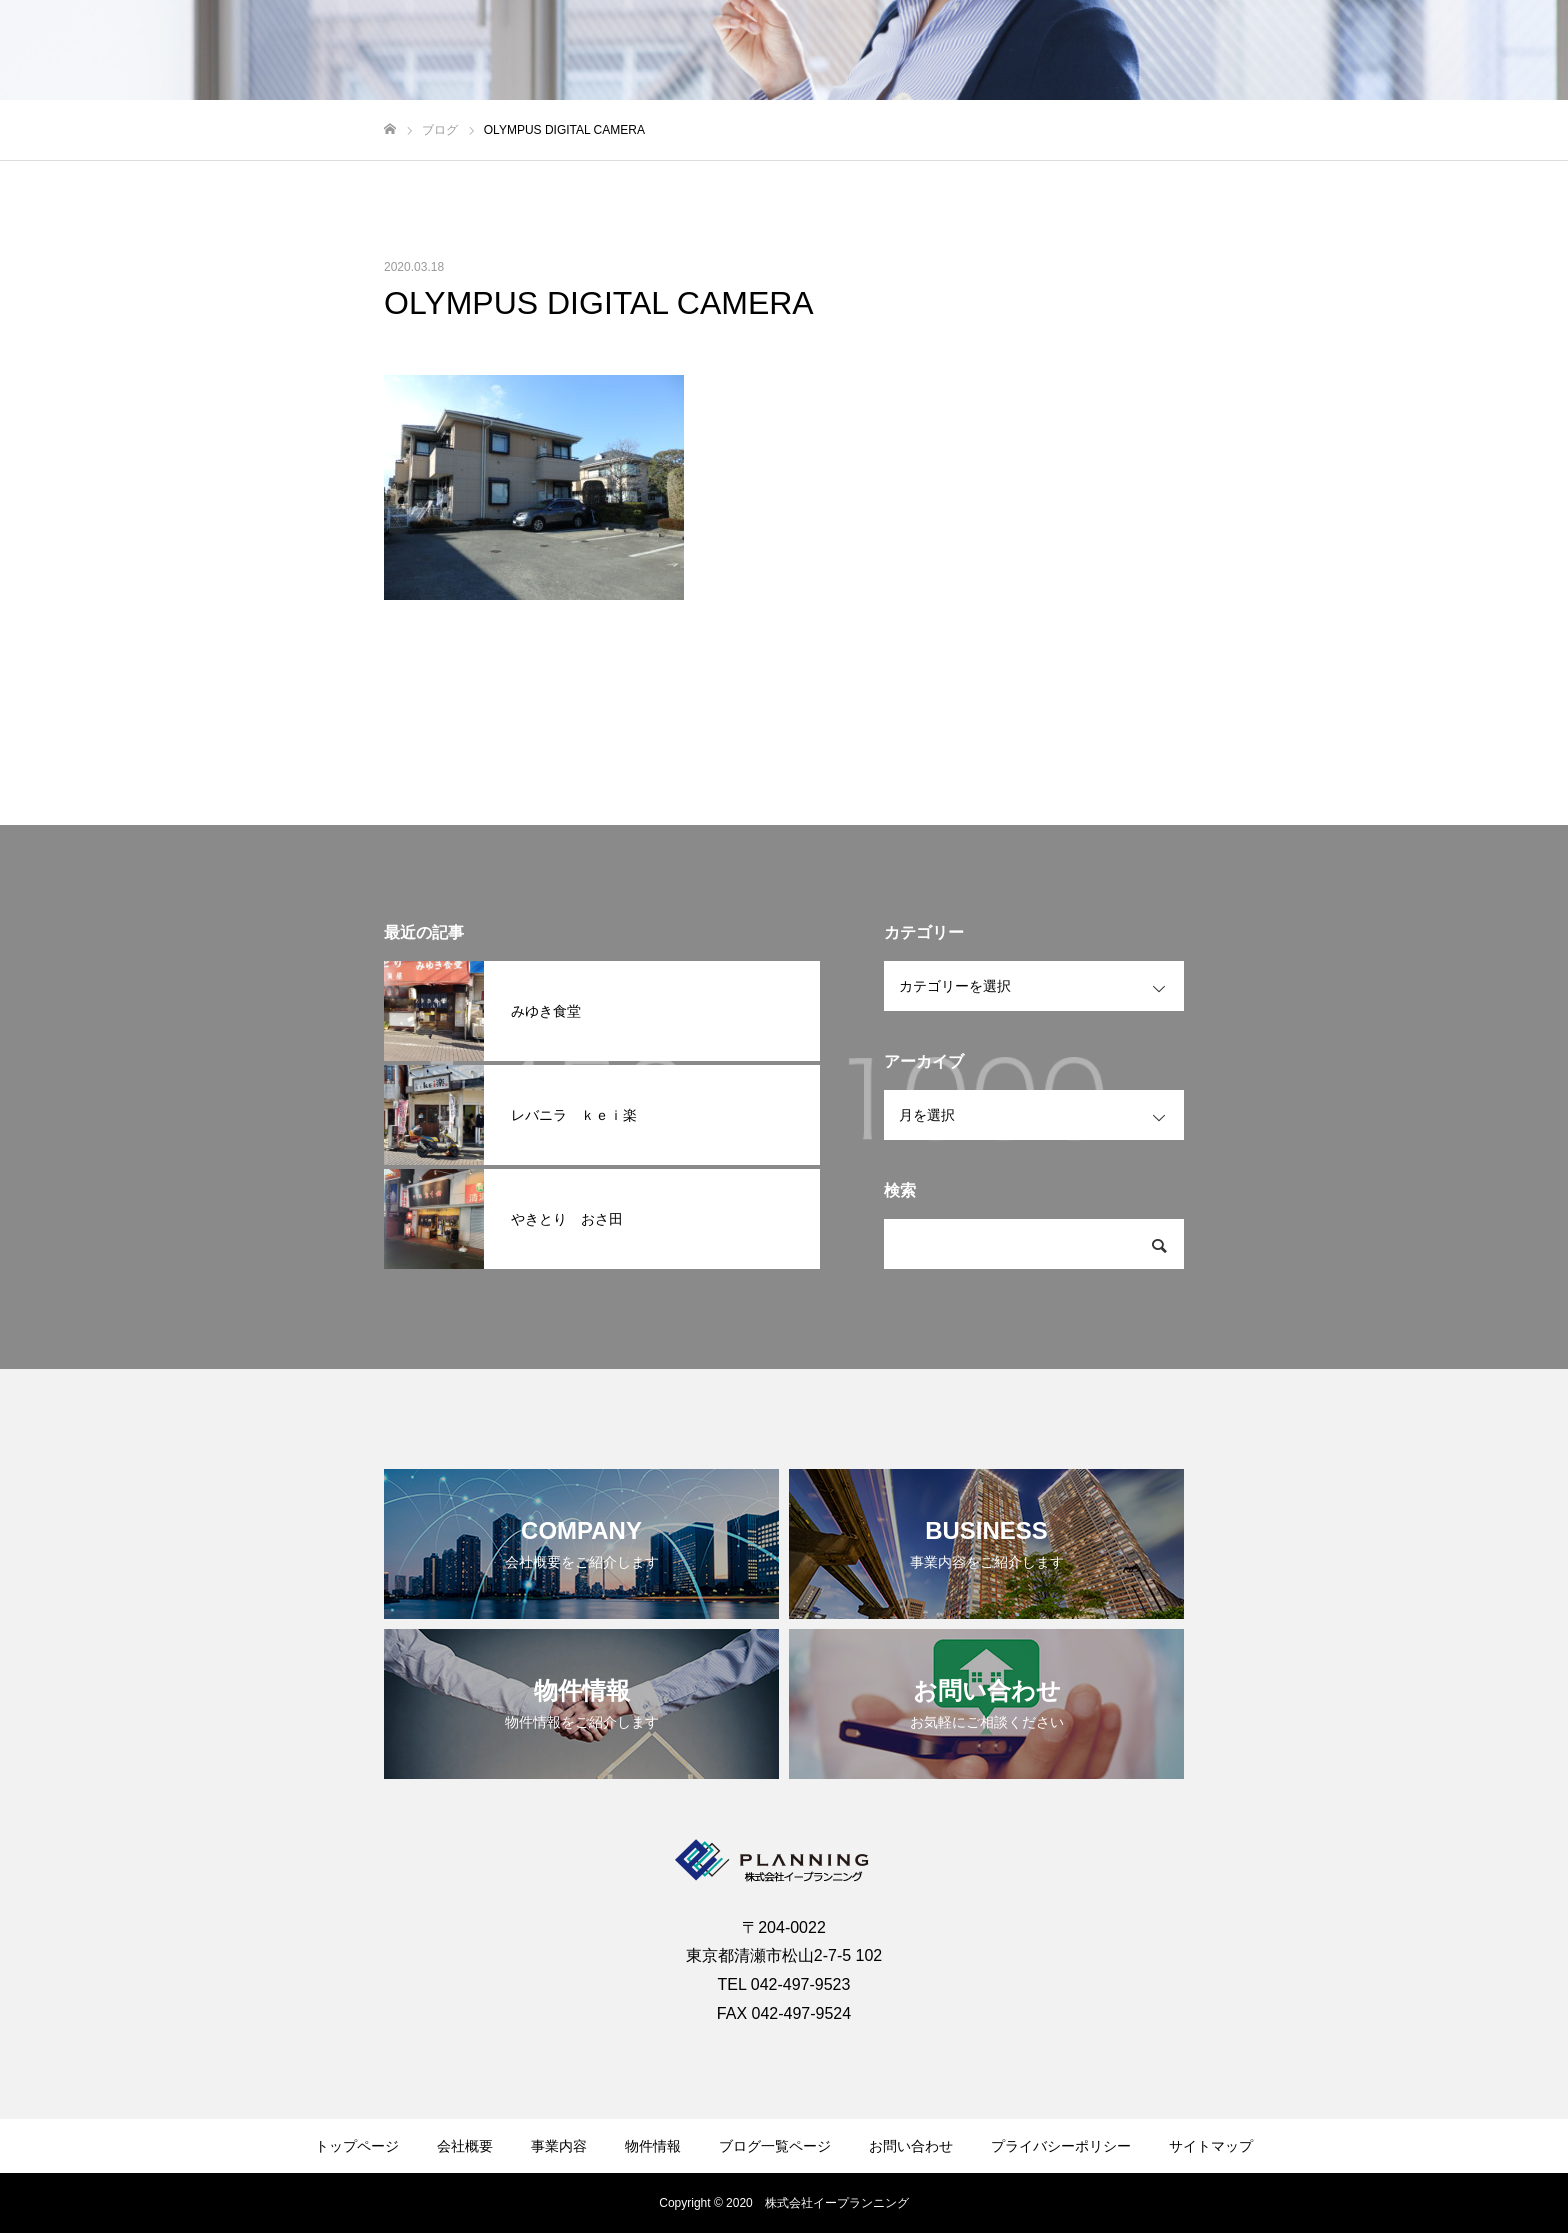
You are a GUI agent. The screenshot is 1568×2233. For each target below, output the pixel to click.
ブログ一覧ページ (775, 2146)
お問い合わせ (1488, 51)
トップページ (357, 2146)
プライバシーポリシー (1061, 2146)
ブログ (1389, 51)
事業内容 (1212, 51)
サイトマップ (1211, 2146)
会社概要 (1120, 51)
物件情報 (1304, 51)
